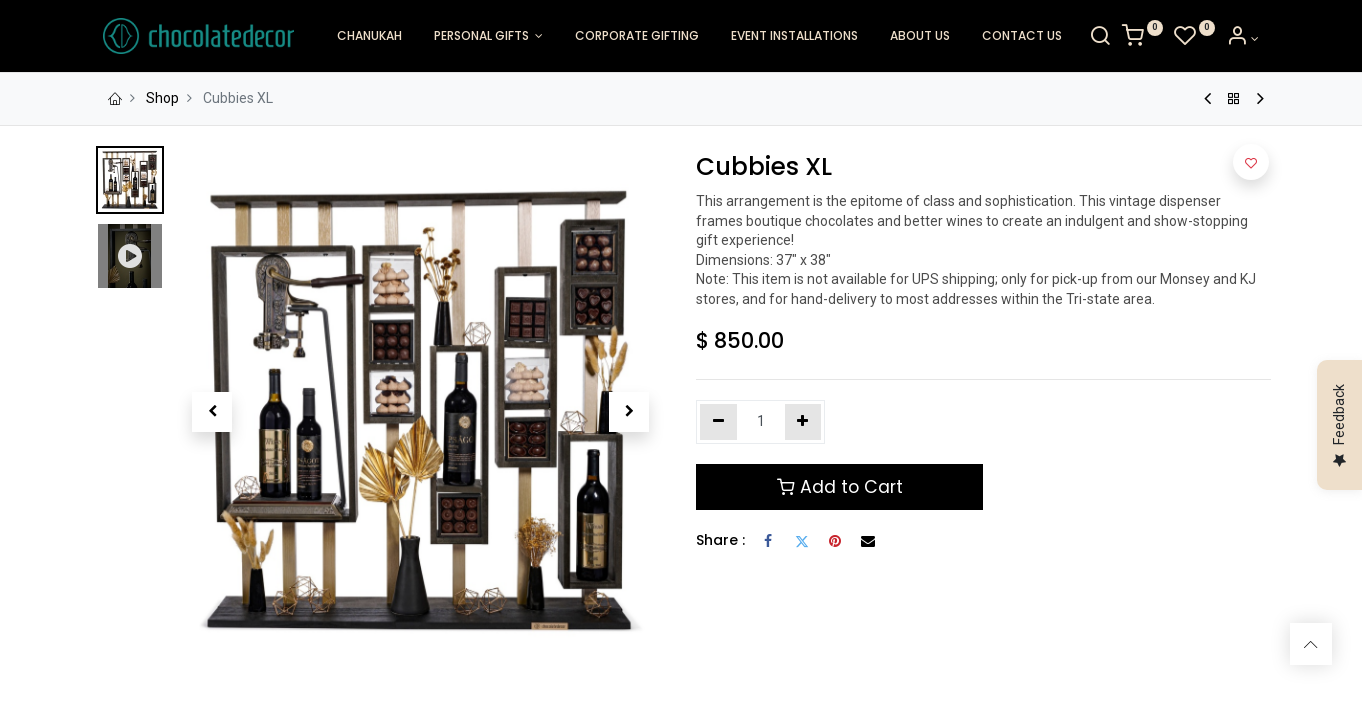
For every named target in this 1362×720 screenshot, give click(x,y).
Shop (162, 98)
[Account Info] (1253, 39)
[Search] (1112, 39)
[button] (213, 412)
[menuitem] (369, 36)
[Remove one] (718, 422)
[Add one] (803, 422)
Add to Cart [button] (840, 487)
